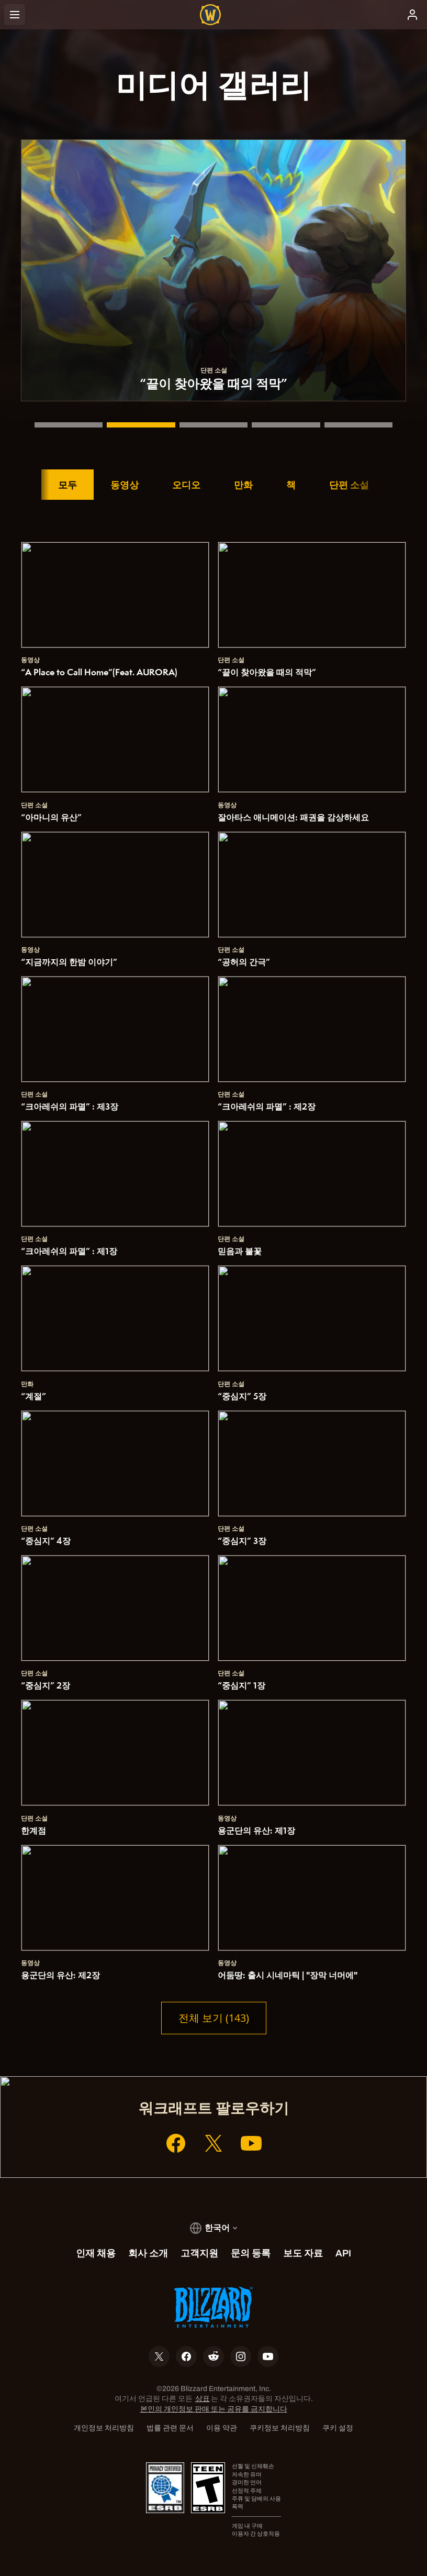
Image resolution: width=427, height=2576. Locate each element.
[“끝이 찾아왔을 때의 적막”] (141, 424)
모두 (67, 484)
